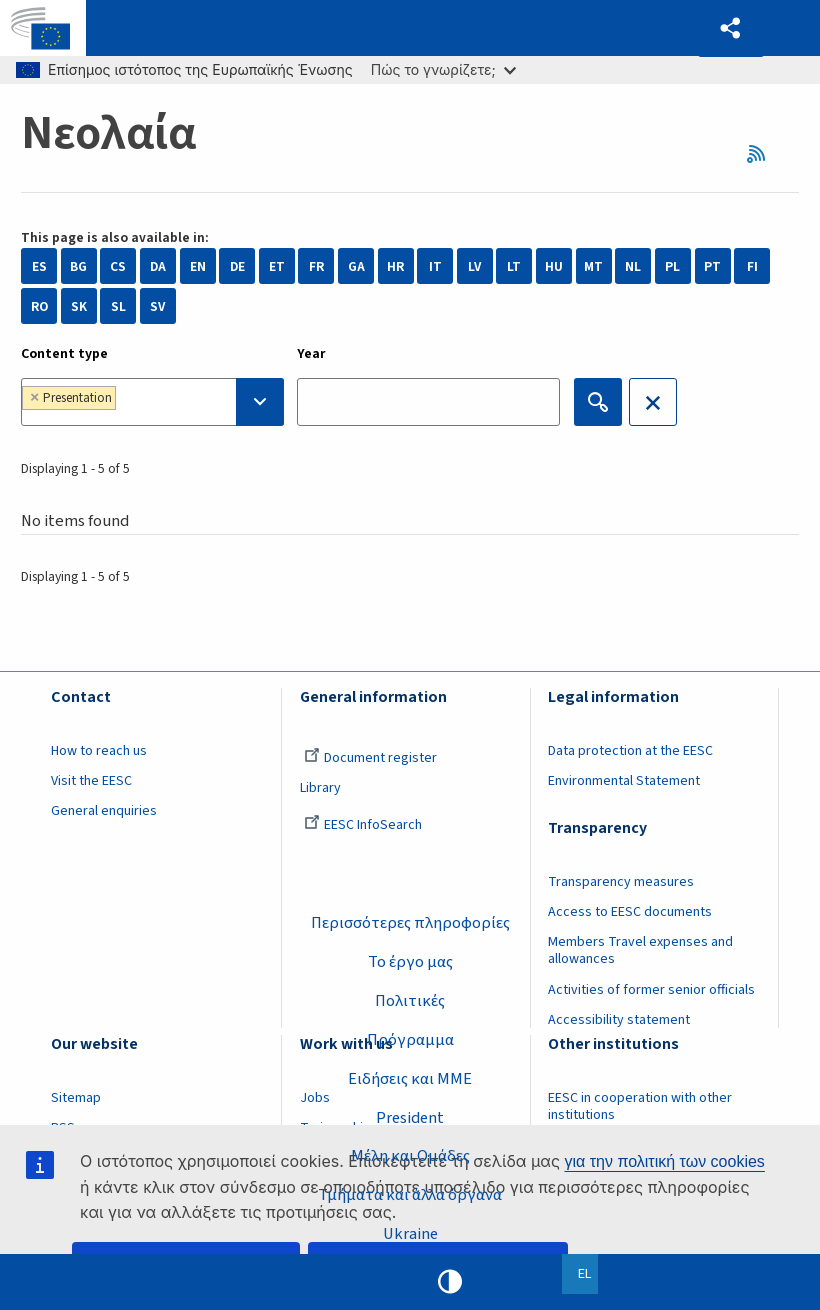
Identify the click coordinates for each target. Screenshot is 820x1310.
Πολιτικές (410, 1001)
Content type (64, 354)
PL (672, 266)
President (410, 1117)
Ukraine (410, 1234)
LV (474, 266)
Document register (370, 758)
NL (633, 266)
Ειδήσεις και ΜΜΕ (410, 1078)
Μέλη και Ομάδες (410, 1156)
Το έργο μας (410, 962)
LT (514, 266)
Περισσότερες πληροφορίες (410, 923)
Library (320, 788)
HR (395, 266)
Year (311, 354)
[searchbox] (175, 401)
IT (435, 266)
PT (712, 266)
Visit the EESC (91, 781)
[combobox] (152, 402)
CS (118, 266)
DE (237, 266)
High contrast (450, 1282)
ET (277, 266)
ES (39, 266)
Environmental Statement (624, 781)
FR (316, 266)
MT (593, 266)
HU (554, 266)
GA (356, 266)
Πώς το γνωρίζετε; (443, 69)
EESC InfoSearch (363, 825)
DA (158, 266)
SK (79, 306)
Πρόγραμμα (410, 1039)
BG (78, 266)
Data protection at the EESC (630, 751)
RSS (762, 153)
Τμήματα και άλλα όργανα (410, 1195)
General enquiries (104, 811)
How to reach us (99, 751)
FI (752, 266)
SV (157, 306)
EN (198, 266)
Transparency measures (621, 882)
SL (118, 306)
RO (39, 306)
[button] (731, 28)
